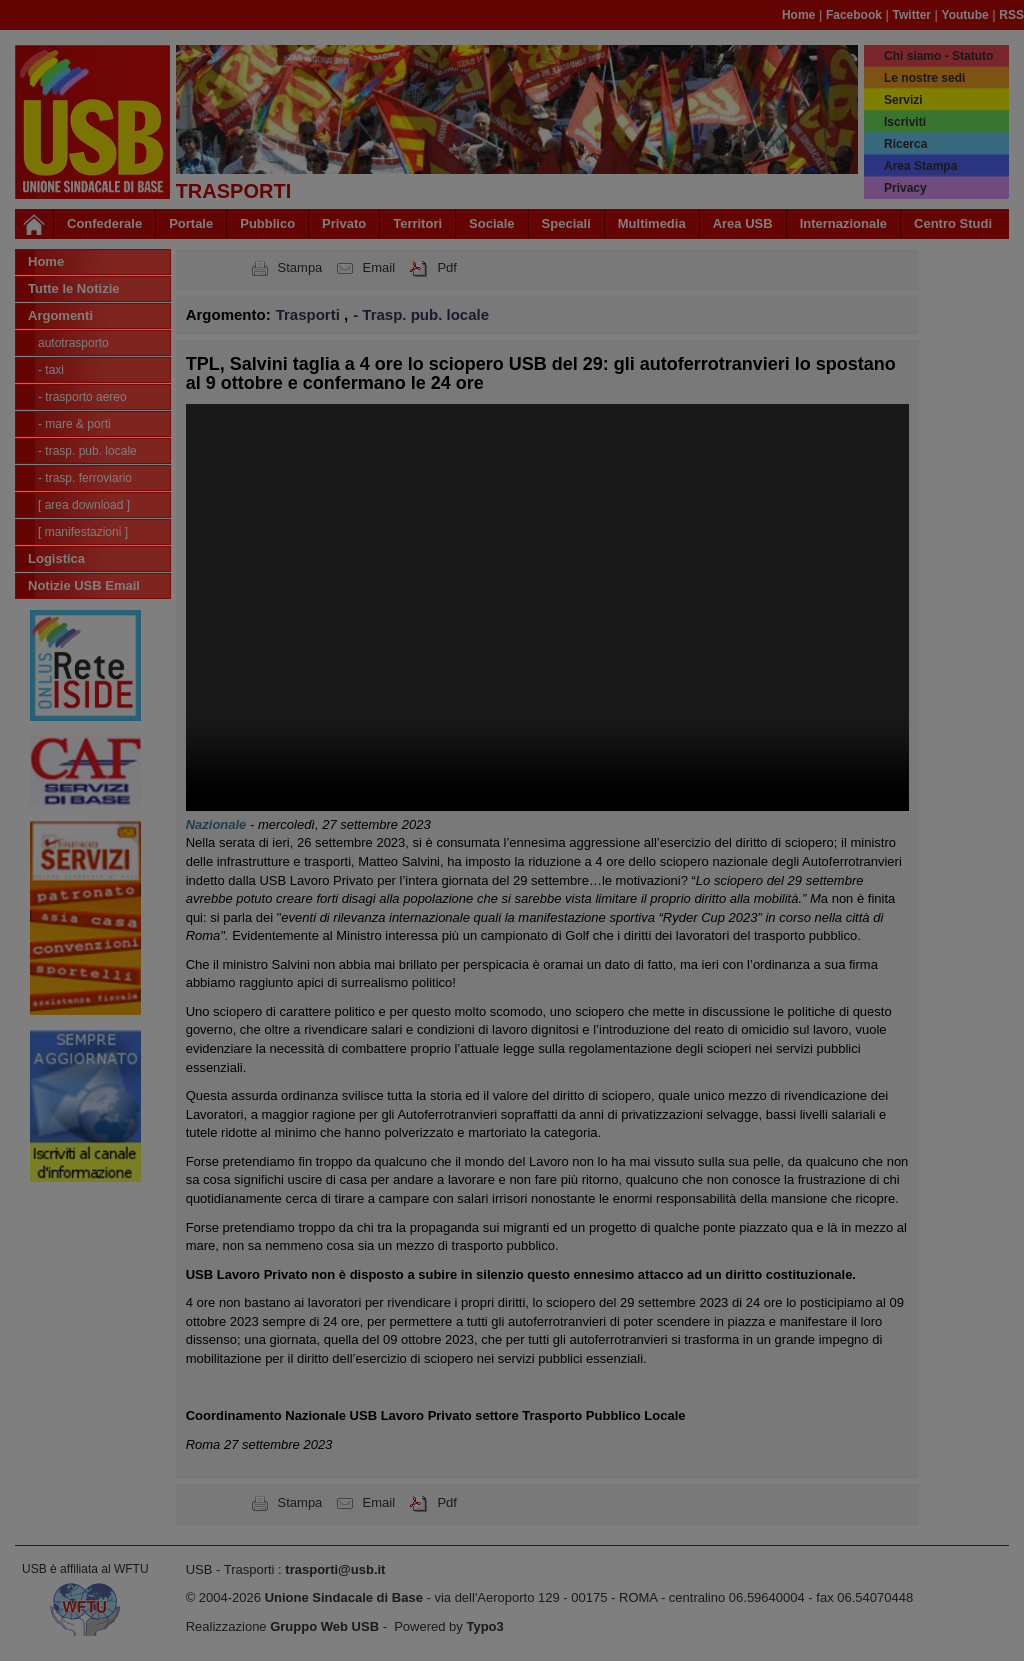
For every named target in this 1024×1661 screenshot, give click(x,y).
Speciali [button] (566, 223)
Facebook (854, 15)
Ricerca (905, 144)
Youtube (965, 15)
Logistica (56, 558)
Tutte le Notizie (73, 288)
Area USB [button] (743, 223)
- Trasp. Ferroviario (85, 478)
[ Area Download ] (84, 505)
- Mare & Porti (74, 424)
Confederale (104, 223)
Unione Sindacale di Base (344, 1597)
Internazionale (843, 223)
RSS (1011, 15)
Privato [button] (344, 223)
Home (798, 15)
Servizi (903, 100)
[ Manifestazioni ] (83, 532)
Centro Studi (953, 223)
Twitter (912, 15)
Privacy (905, 188)
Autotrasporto (73, 343)
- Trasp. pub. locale (87, 451)
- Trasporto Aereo (82, 397)
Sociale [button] (492, 223)
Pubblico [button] (267, 223)
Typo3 (484, 1626)
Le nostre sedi (924, 78)
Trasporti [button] (310, 314)
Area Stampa (920, 166)
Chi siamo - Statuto (938, 56)
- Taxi (51, 370)
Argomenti (60, 315)
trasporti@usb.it (335, 1569)
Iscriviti (905, 122)
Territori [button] (417, 223)
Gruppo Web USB (324, 1626)
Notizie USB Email (84, 585)
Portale (191, 223)
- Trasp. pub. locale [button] (421, 314)
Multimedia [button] (652, 223)
